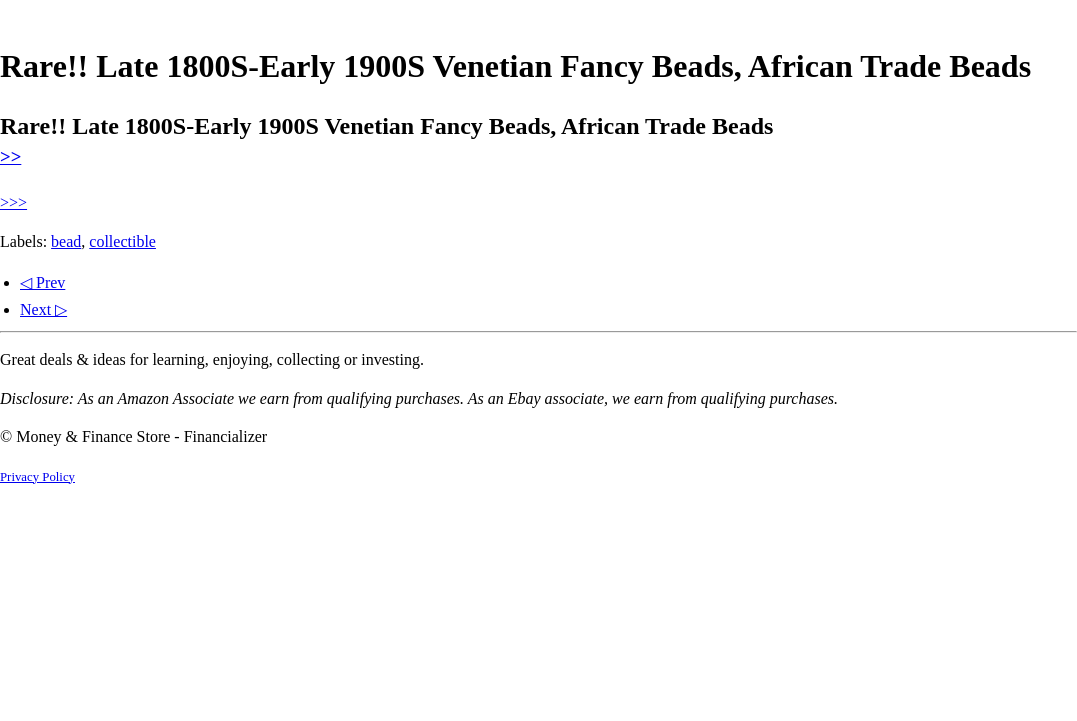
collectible (122, 241)
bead (66, 241)
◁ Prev (42, 282)
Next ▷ (43, 309)
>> (10, 156)
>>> (13, 202)
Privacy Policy (37, 477)
